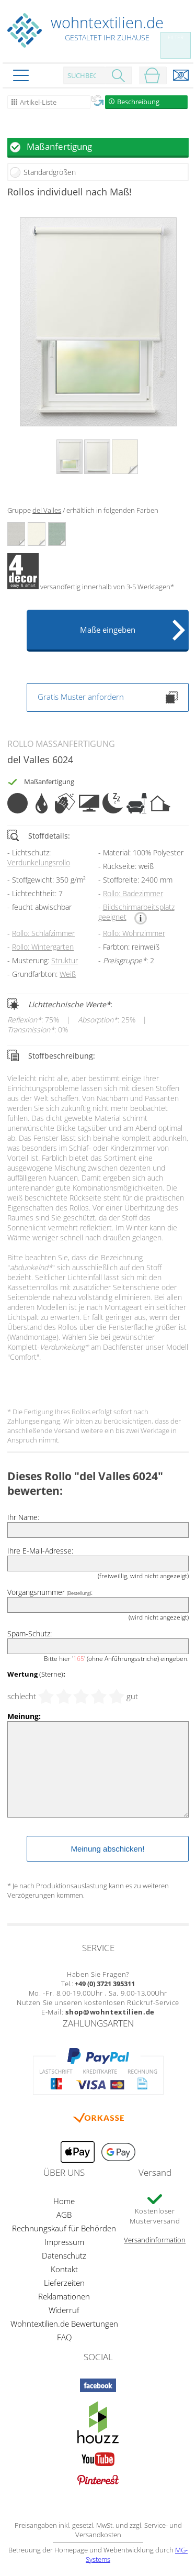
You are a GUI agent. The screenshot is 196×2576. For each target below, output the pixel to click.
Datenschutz (64, 2255)
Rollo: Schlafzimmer (43, 933)
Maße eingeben (107, 629)
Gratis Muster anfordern (108, 697)
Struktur (64, 960)
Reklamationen (64, 2296)
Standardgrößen (50, 172)
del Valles (46, 510)
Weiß (68, 974)
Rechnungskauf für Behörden (64, 2228)
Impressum (64, 2242)
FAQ (64, 2337)
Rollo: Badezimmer (133, 893)
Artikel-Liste (38, 102)
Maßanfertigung (59, 146)
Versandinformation (155, 2239)
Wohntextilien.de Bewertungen (64, 2323)
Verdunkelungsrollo (38, 862)
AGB (64, 2214)
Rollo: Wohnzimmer (134, 933)
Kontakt (64, 2269)
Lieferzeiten (64, 2282)
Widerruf (64, 2310)
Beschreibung (138, 101)
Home (64, 2201)
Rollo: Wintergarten (43, 947)
